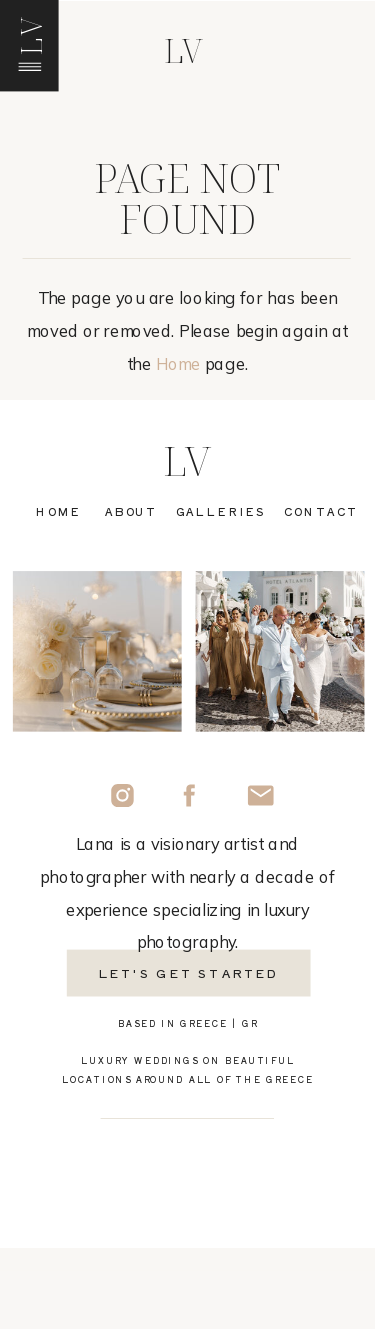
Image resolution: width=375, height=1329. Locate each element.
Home (178, 364)
